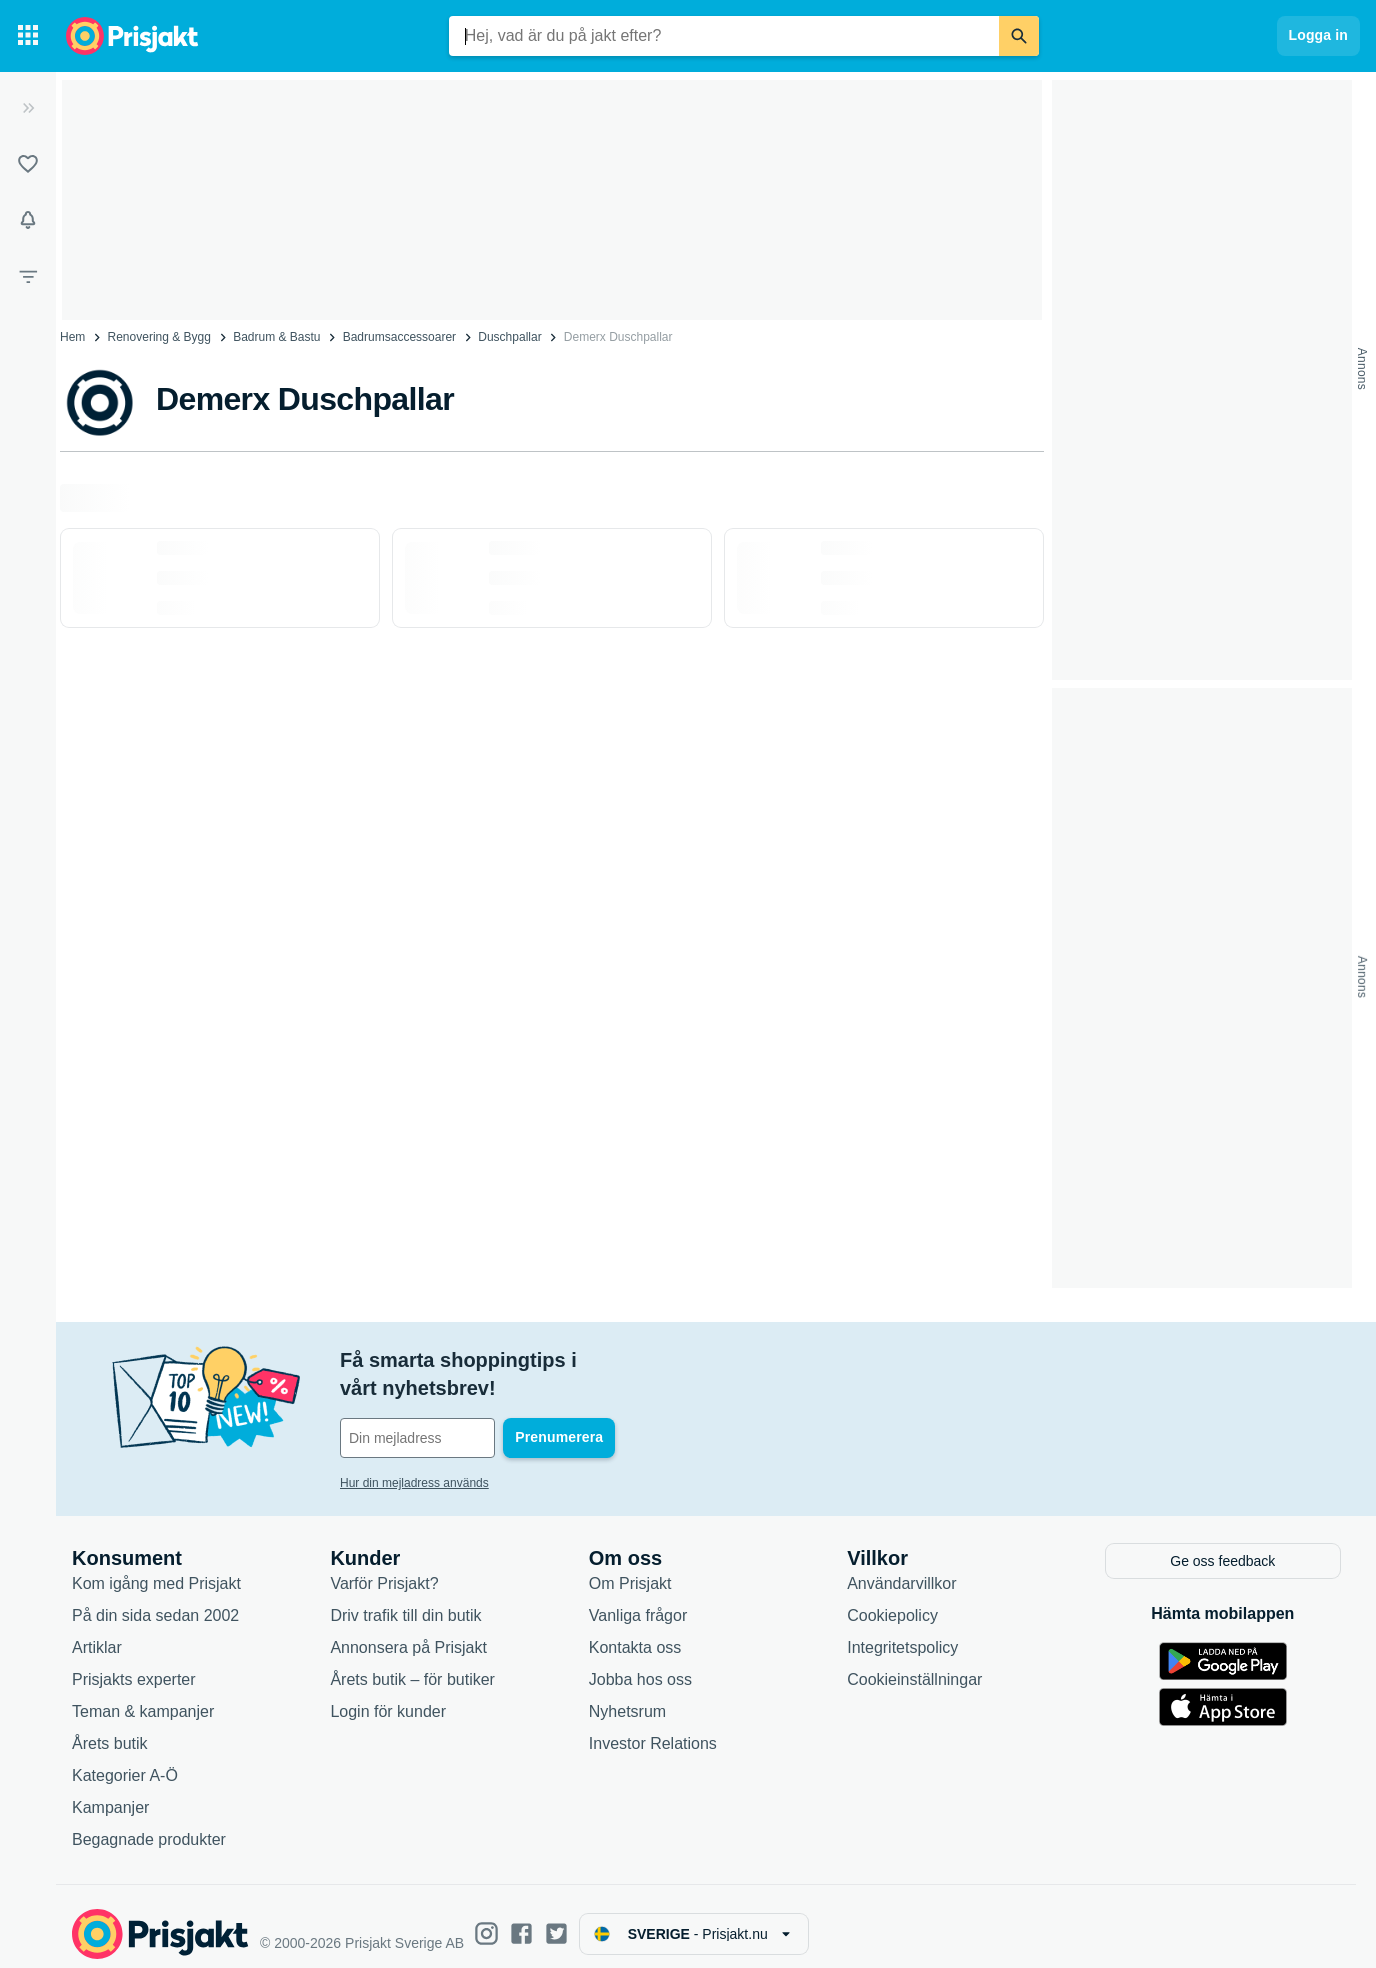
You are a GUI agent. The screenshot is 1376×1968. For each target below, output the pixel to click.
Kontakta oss (635, 1631)
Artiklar (97, 1631)
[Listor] (28, 164)
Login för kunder (388, 1695)
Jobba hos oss (640, 1663)
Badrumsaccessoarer (399, 337)
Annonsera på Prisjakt (408, 1631)
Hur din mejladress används (414, 1455)
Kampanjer (110, 1791)
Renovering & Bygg (159, 337)
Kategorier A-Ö (125, 1759)
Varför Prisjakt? (384, 1567)
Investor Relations (653, 1727)
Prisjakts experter (134, 1663)
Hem (72, 337)
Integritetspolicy (902, 1631)
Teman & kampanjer (143, 1695)
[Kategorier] (28, 36)
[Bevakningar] (28, 220)
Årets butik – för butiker (412, 1663)
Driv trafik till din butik (405, 1599)
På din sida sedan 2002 (155, 1599)
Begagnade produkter (149, 1823)
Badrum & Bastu (276, 337)
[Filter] (28, 276)
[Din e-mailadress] (470, 1410)
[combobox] (724, 36)
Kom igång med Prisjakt (156, 1567)
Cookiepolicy (892, 1599)
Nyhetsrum (627, 1695)
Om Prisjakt (630, 1567)
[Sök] (1019, 36)
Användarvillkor (901, 1567)
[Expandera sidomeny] (28, 108)
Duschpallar (509, 337)
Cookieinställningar (914, 1663)
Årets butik (110, 1727)
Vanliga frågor (638, 1599)
